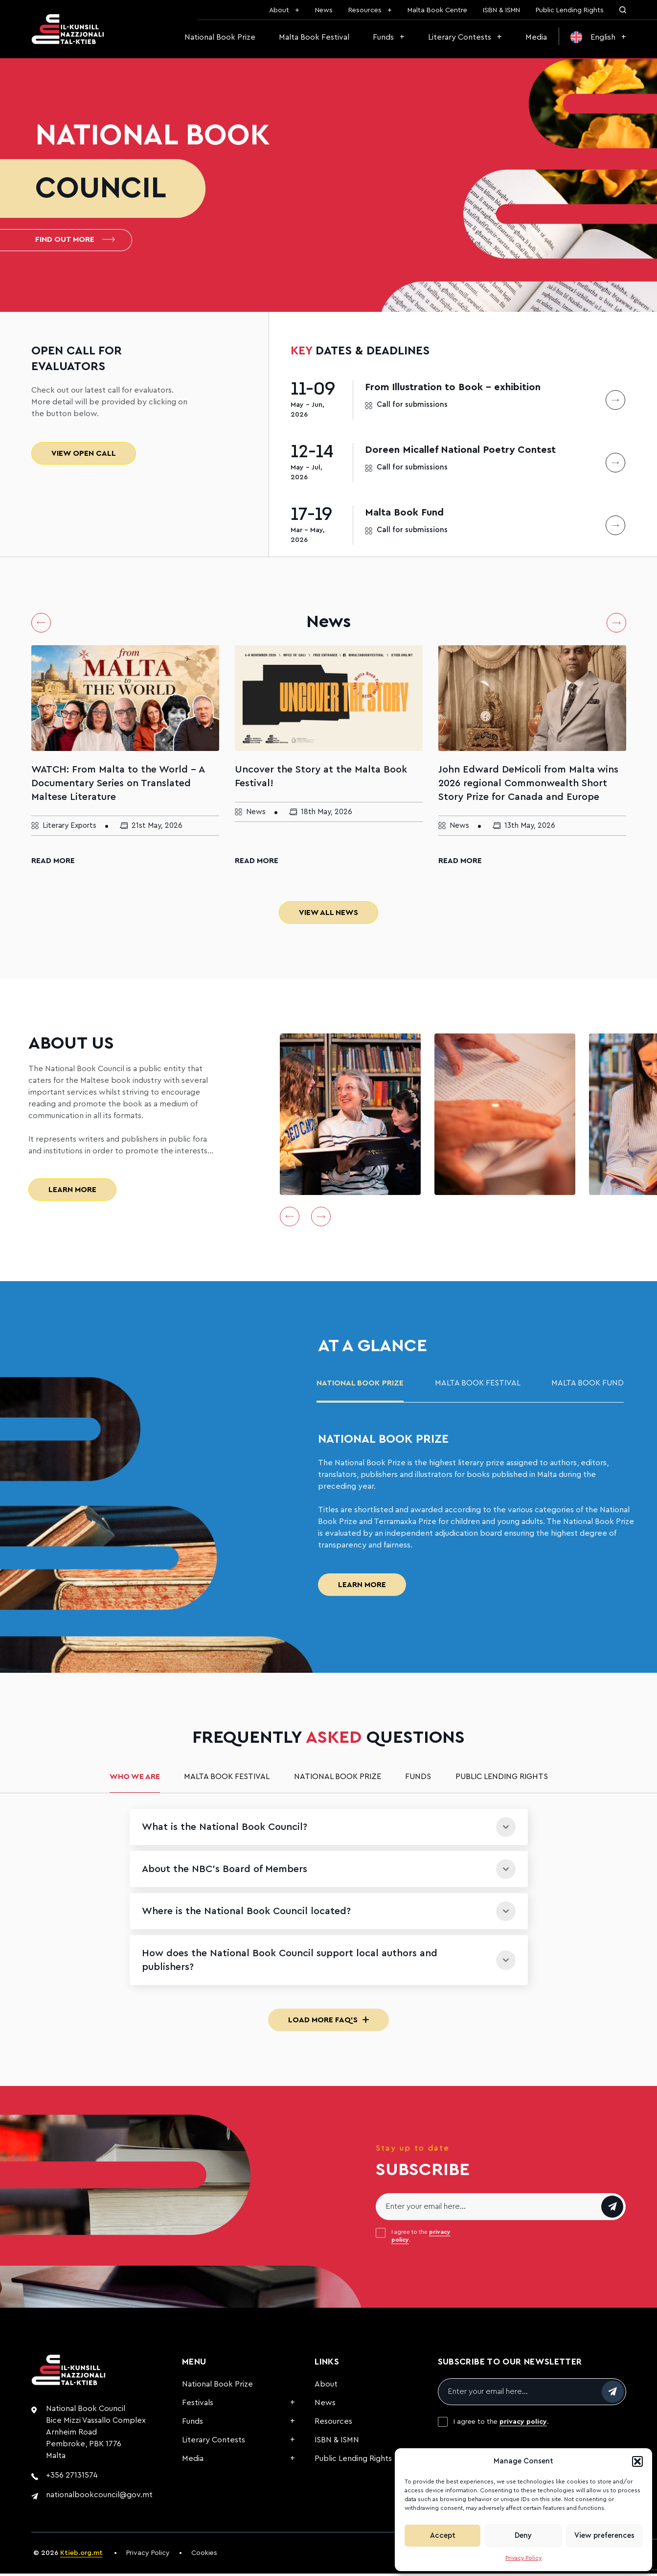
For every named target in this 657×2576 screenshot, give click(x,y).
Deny (523, 2535)
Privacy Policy (523, 2558)
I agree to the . (421, 2239)
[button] (637, 2461)
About (279, 10)
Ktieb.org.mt (81, 2556)
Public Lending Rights (570, 10)
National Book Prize (219, 37)
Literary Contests (459, 37)
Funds (383, 37)
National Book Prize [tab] (360, 1386)
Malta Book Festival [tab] (478, 1386)
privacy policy (523, 2424)
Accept (442, 2535)
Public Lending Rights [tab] (501, 1779)
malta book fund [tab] (587, 1386)
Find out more (75, 241)
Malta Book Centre (437, 10)
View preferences (604, 2535)
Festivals (197, 2406)
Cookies (204, 2556)
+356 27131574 (72, 2478)
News (324, 10)
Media (536, 37)
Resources (365, 10)
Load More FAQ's (328, 2023)
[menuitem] (598, 37)
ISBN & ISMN (501, 10)
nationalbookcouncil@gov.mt (99, 2498)
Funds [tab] (418, 1779)
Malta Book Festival (314, 37)
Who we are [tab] (135, 1779)
